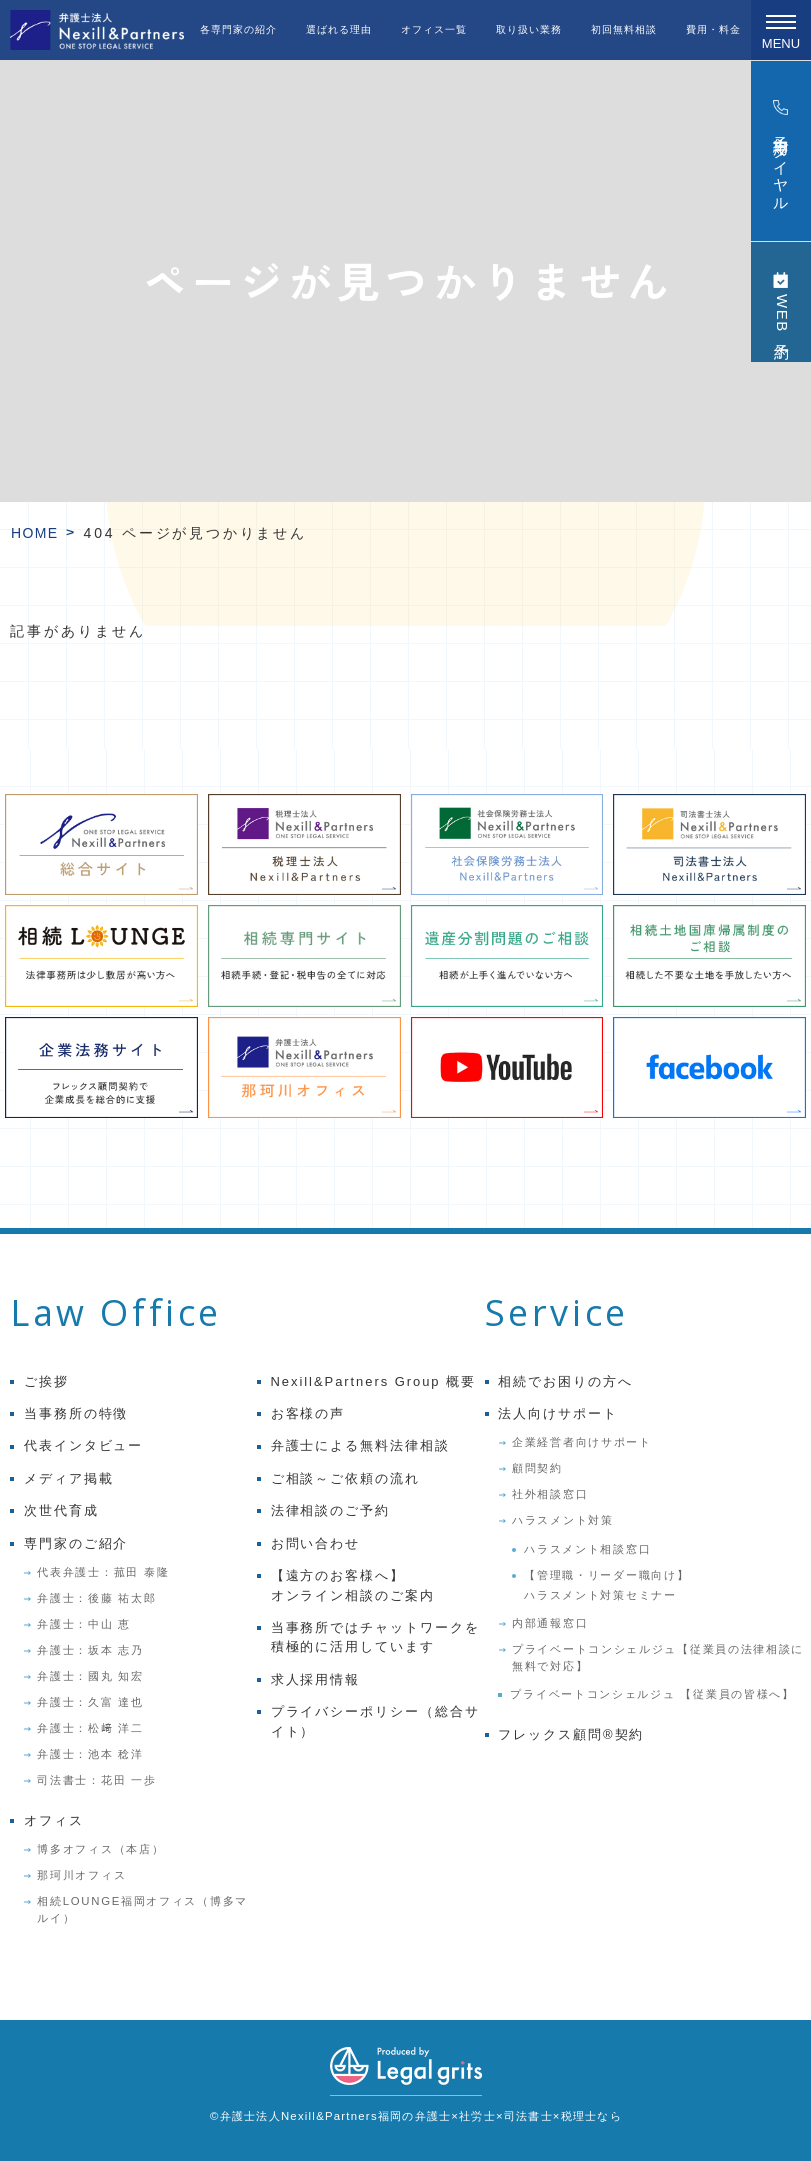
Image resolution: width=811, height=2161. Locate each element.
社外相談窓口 (550, 1494)
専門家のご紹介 (76, 1543)
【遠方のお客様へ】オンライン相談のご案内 (353, 1585)
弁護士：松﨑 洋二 (90, 1728)
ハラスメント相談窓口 (587, 1549)
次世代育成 (61, 1510)
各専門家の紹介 (238, 29)
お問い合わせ (316, 1543)
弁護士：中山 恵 (84, 1624)
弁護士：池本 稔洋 (90, 1754)
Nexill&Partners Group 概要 (373, 1381)
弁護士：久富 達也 (90, 1702)
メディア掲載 (69, 1478)
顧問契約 (537, 1468)
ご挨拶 (46, 1381)
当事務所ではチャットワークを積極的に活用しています (375, 1637)
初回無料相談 (624, 29)
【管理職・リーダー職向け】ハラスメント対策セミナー (606, 1585)
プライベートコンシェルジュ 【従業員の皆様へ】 (652, 1694)
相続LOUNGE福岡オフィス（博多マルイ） (142, 1909)
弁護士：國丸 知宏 (90, 1676)
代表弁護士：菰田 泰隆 (103, 1572)
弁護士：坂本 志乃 (90, 1650)
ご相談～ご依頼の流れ (345, 1478)
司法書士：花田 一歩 (96, 1780)
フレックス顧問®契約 (571, 1734)
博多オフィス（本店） (100, 1849)
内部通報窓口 (550, 1623)
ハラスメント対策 (563, 1520)
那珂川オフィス (81, 1875)
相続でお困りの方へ (565, 1381)
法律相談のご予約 (331, 1510)
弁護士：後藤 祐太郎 (96, 1598)
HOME (35, 533)
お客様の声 (308, 1413)
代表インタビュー (84, 1445)
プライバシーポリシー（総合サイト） (375, 1721)
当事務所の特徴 (76, 1413)
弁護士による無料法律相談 (360, 1445)
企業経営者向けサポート (582, 1442)
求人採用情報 (316, 1679)
